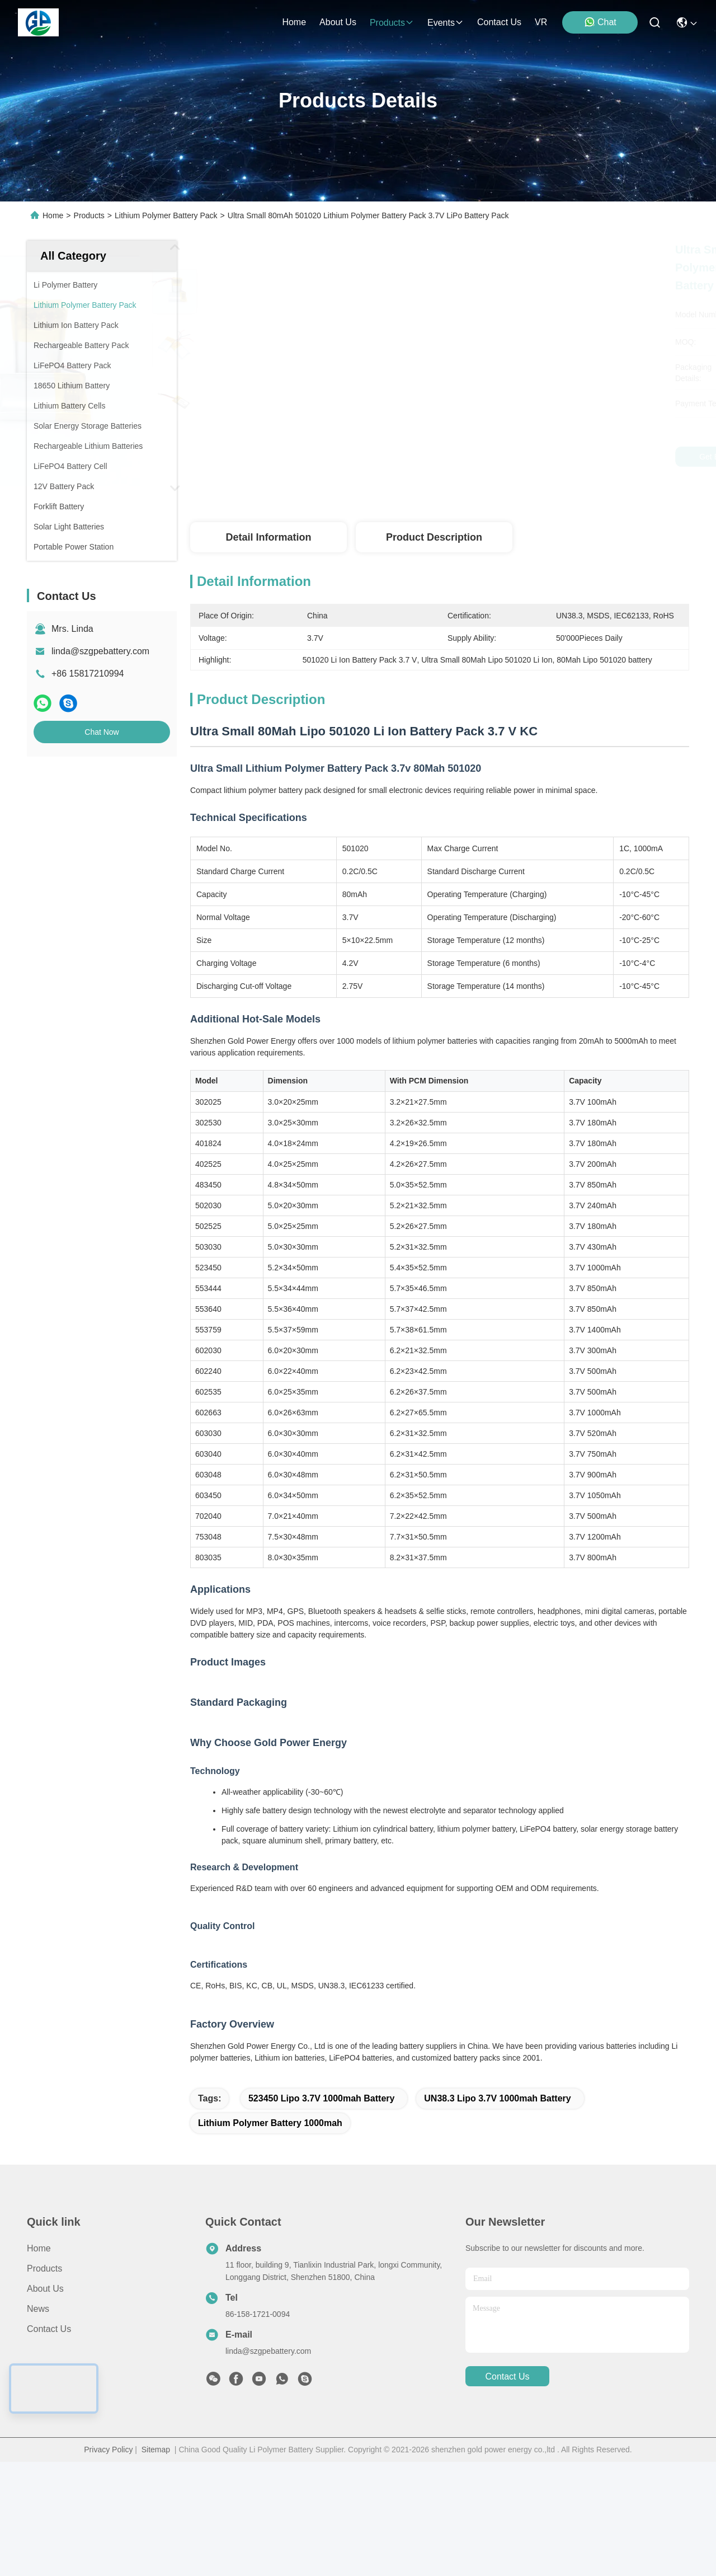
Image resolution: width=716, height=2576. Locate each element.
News (38, 2423)
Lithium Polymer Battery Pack (166, 215)
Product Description (434, 537)
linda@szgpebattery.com (100, 651)
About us (45, 2403)
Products (89, 215)
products (392, 22)
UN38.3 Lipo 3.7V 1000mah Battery (497, 2212)
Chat (600, 21)
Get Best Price (541, 457)
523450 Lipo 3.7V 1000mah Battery (321, 2212)
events (445, 22)
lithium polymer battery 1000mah (270, 2237)
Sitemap (156, 2563)
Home (294, 22)
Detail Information (268, 537)
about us (337, 22)
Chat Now (101, 732)
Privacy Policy (108, 2563)
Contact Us (49, 2443)
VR (541, 22)
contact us (499, 22)
